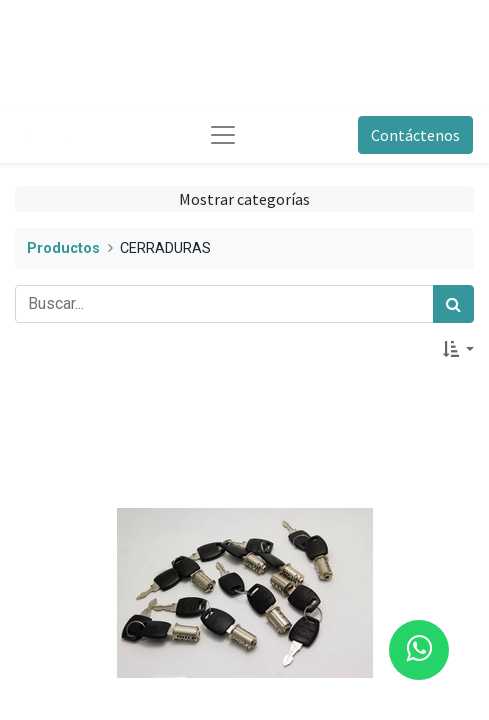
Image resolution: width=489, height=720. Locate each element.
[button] (458, 349)
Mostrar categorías (244, 199)
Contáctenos (415, 135)
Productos (63, 248)
